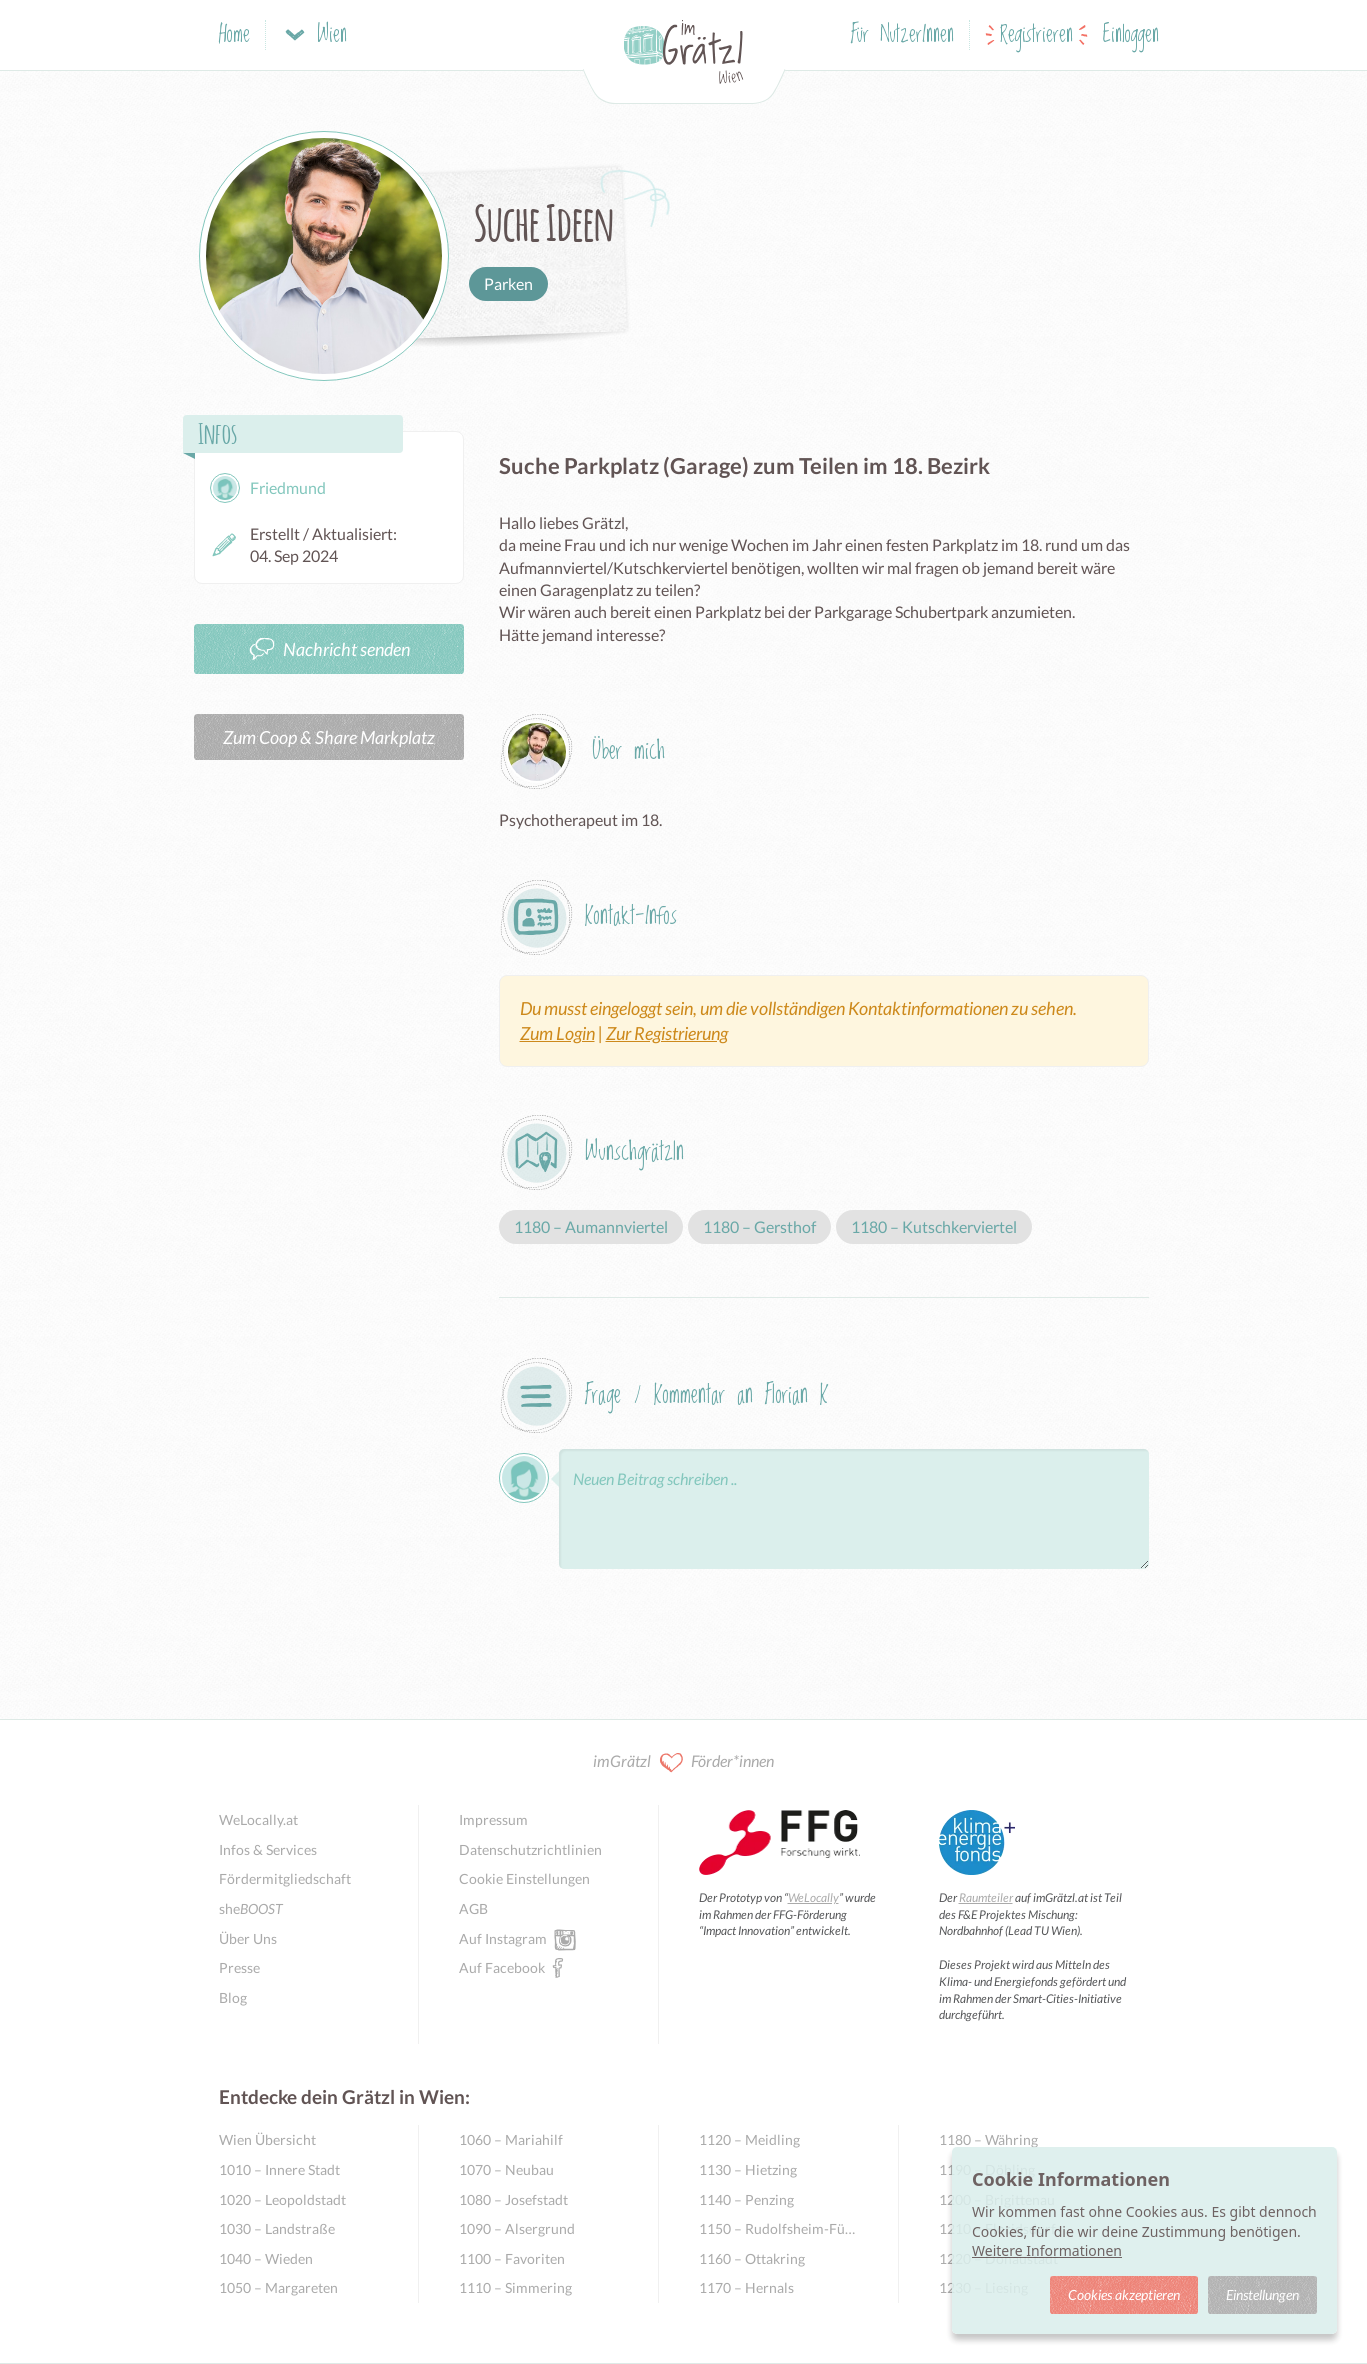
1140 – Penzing (746, 2199)
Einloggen (1131, 35)
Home (234, 35)
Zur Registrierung (667, 1033)
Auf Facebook (502, 1967)
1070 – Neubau (506, 2169)
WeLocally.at (258, 1819)
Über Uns (248, 1938)
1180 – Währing (988, 2139)
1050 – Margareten (278, 2287)
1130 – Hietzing (748, 2169)
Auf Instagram (503, 1938)
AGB (473, 1908)
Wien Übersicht (267, 2139)
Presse (239, 1967)
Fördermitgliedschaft (285, 1878)
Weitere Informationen (1047, 2250)
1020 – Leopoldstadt (282, 2199)
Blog (233, 1997)
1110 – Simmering (515, 2287)
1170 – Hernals (746, 2287)
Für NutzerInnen (902, 35)
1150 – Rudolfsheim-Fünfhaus (778, 2228)
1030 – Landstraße (277, 2228)
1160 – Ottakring (752, 2258)
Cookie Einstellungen (524, 1878)
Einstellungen (1262, 2294)
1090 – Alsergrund (517, 2228)
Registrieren (1036, 35)
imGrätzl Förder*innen (683, 1762)
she (251, 1908)
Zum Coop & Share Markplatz (329, 737)
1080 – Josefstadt (513, 2199)
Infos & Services (268, 1849)
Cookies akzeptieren (1124, 2294)
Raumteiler (986, 1897)
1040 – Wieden (266, 2258)
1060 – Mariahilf (511, 2139)
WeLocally (813, 1897)
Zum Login (557, 1033)
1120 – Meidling (749, 2139)
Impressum (493, 1819)
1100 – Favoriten (512, 2258)
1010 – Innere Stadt (279, 2169)
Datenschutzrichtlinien (530, 1849)
